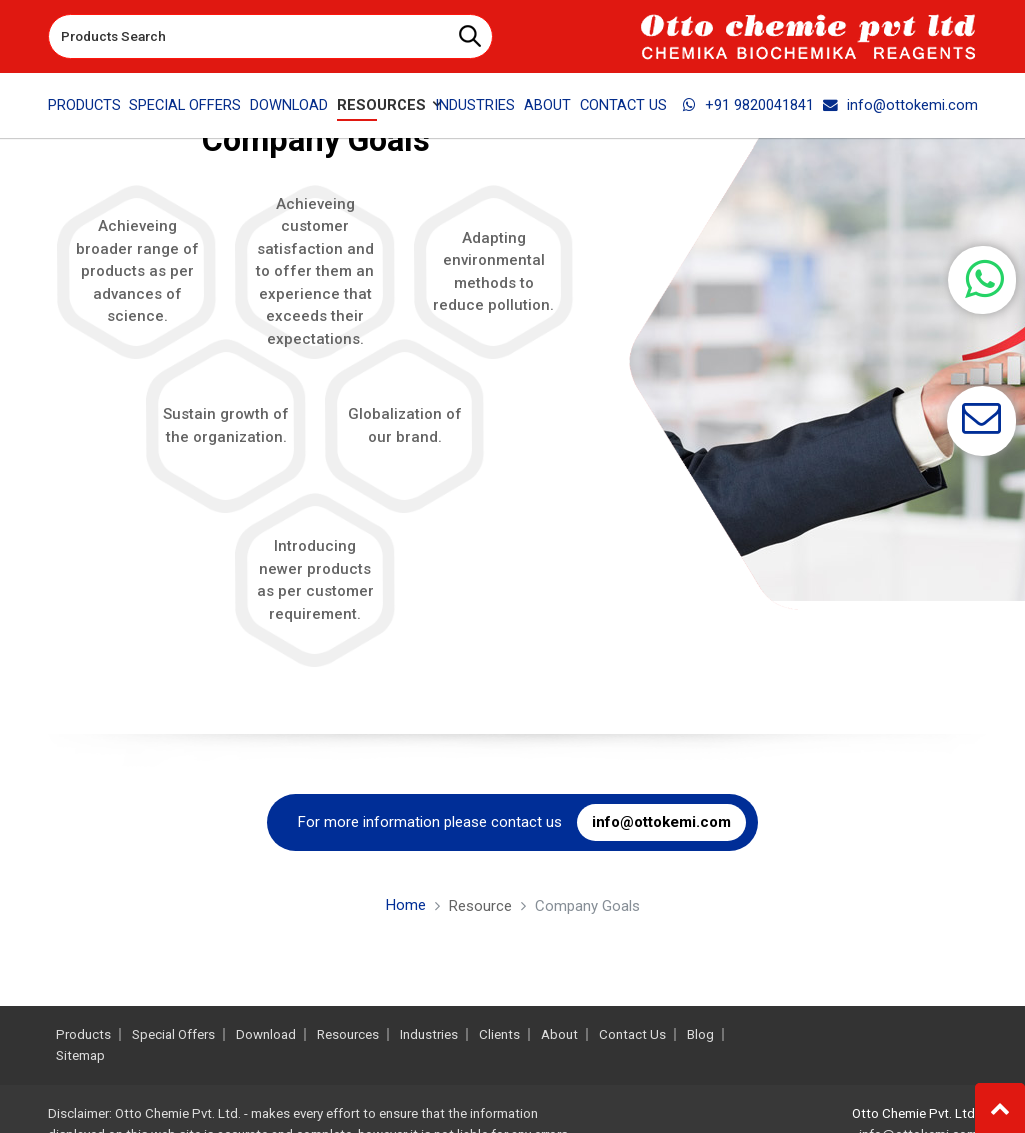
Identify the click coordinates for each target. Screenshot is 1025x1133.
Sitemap (80, 1055)
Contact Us (623, 105)
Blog (700, 1034)
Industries (475, 105)
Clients (499, 1034)
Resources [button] (381, 105)
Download (289, 105)
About (547, 105)
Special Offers (185, 105)
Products (84, 105)
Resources (348, 1034)
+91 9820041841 (748, 105)
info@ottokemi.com (900, 105)
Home (406, 905)
